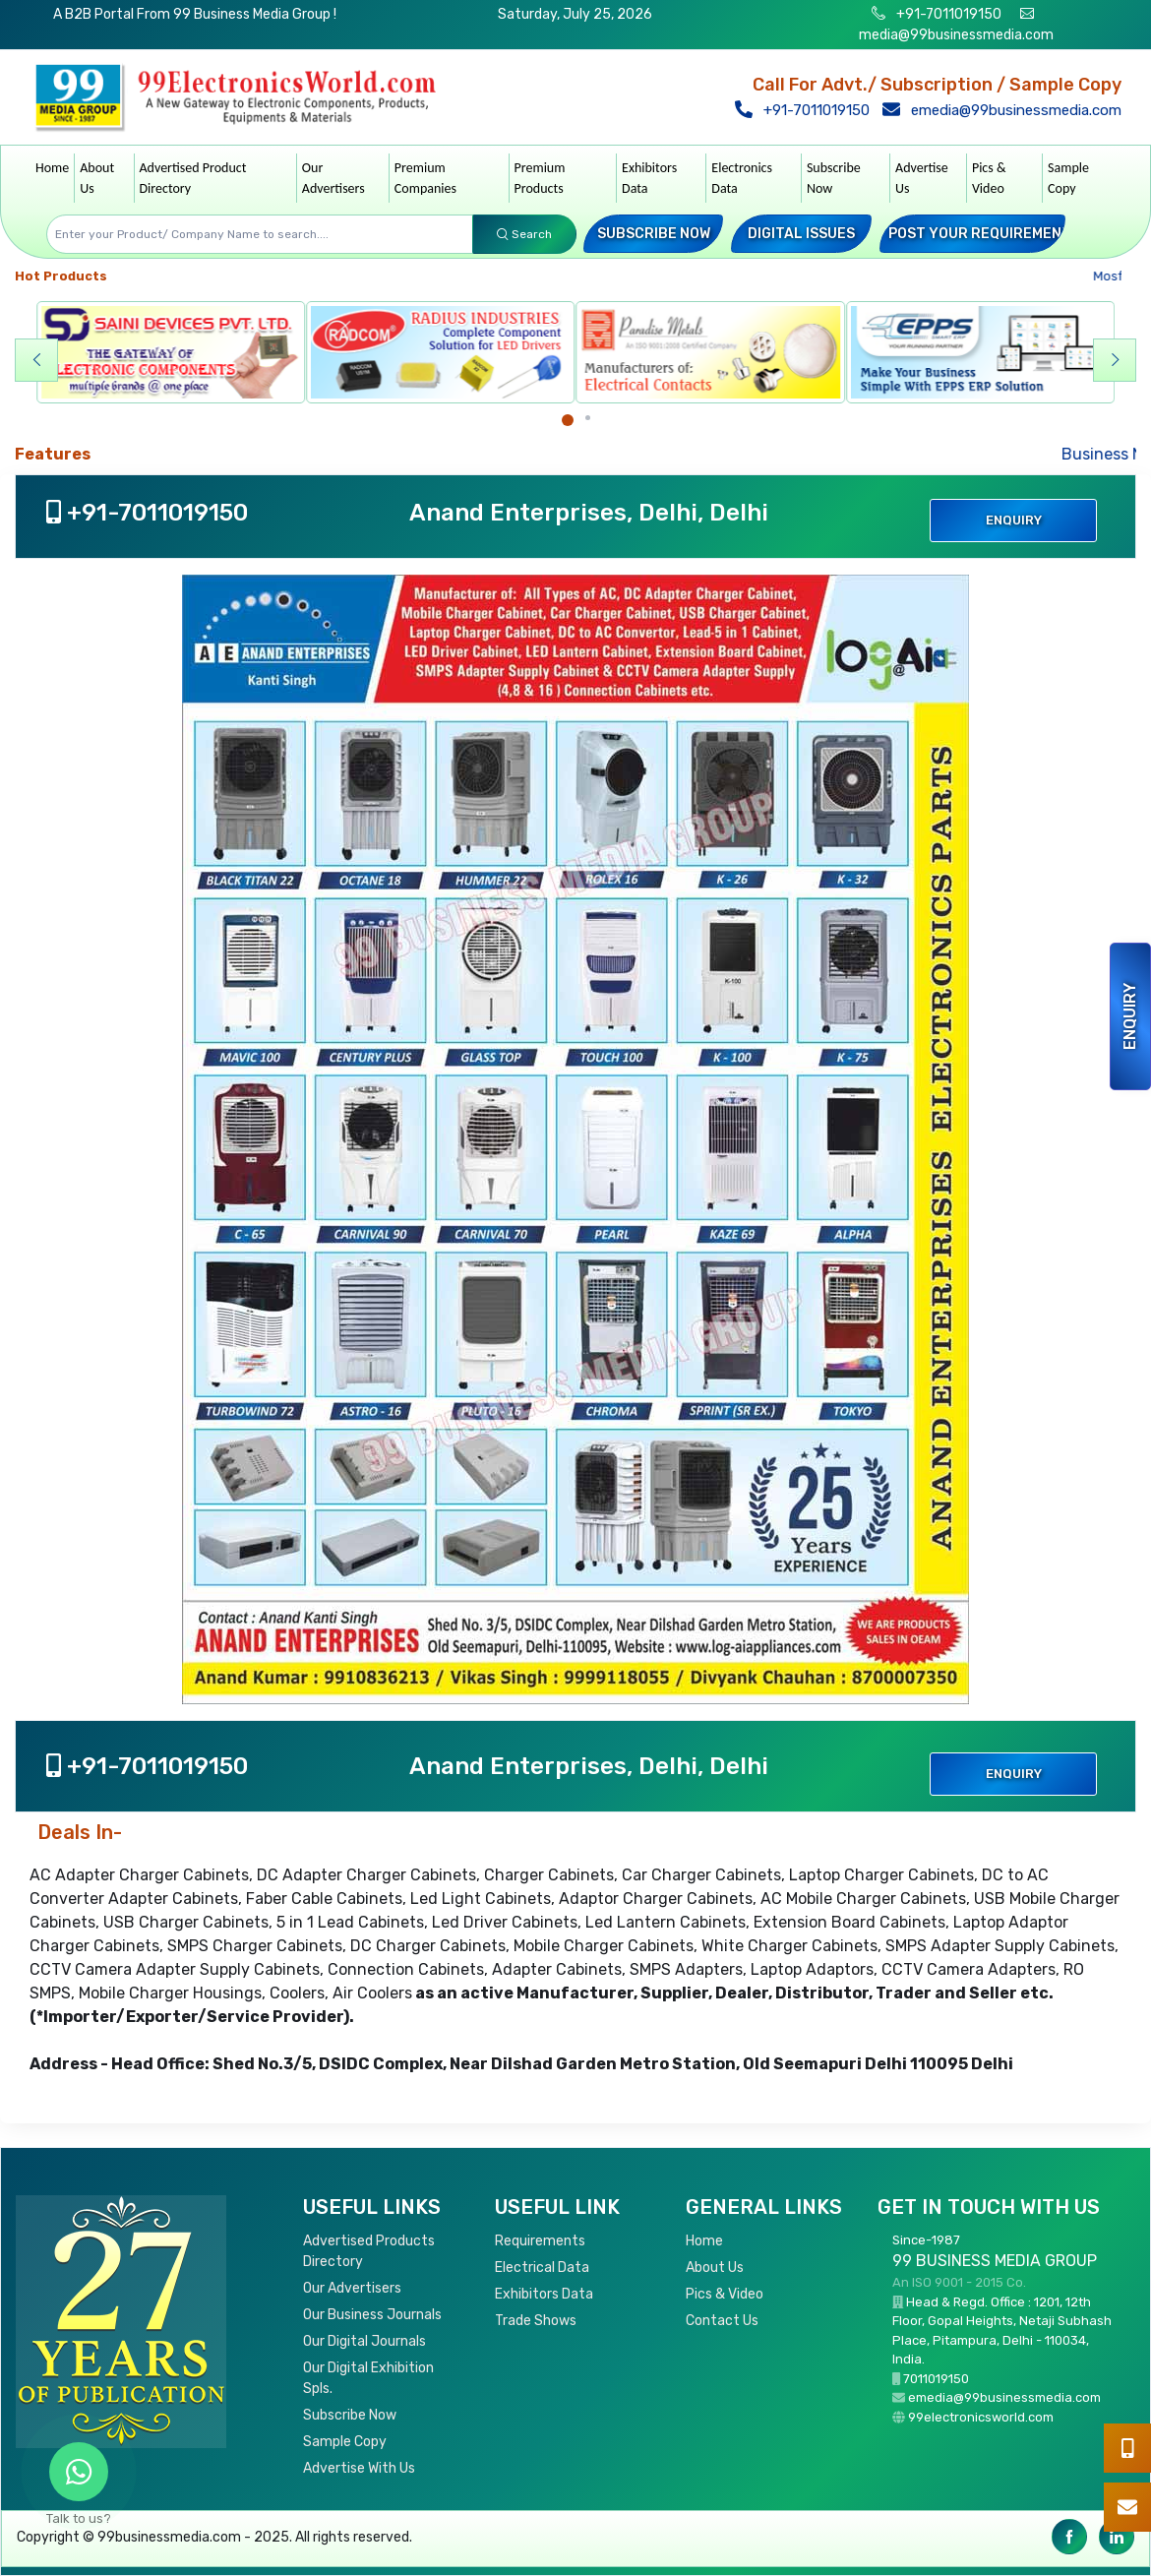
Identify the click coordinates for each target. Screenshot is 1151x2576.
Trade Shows (535, 2320)
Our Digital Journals (364, 2341)
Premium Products (540, 178)
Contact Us (722, 2320)
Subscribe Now (834, 178)
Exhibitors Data (649, 178)
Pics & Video (989, 178)
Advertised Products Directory (369, 2251)
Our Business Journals (372, 2314)
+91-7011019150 (947, 14)
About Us (97, 178)
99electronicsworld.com (981, 2417)
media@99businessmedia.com (956, 35)
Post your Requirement (979, 233)
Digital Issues (801, 233)
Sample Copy (1068, 178)
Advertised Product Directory (193, 178)
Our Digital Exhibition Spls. (368, 2378)
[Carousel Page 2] (587, 417)
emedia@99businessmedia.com (1006, 110)
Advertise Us (921, 178)
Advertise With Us (359, 2468)
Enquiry (1130, 1016)
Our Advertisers (333, 178)
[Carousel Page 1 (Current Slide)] (568, 420)
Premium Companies (425, 178)
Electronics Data (741, 178)
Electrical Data (542, 2267)
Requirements (540, 2241)
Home (52, 167)
